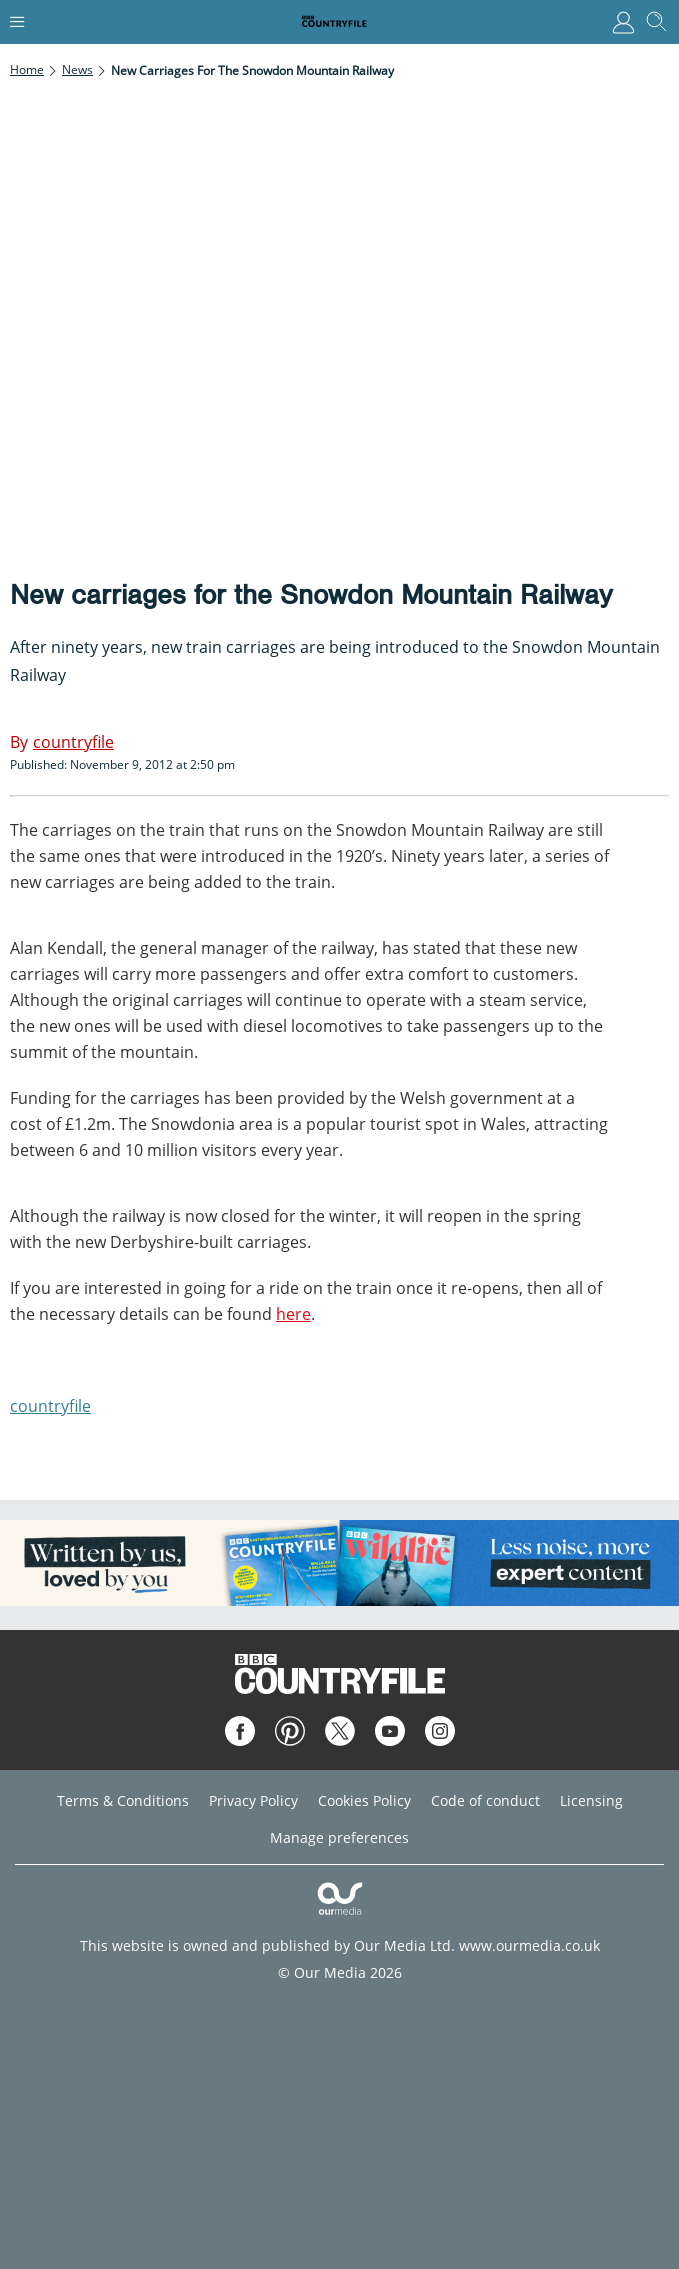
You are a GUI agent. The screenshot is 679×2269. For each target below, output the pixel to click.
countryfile (50, 1406)
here (293, 1314)
